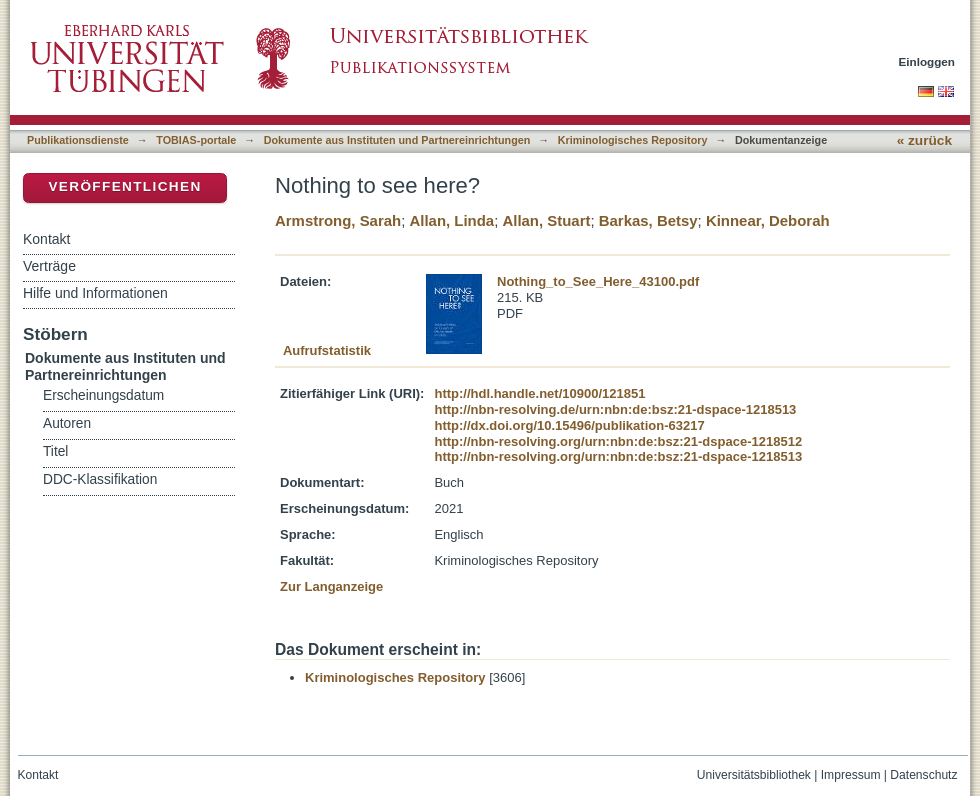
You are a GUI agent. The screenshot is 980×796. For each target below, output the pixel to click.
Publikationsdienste (78, 140)
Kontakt (46, 239)
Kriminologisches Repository (633, 140)
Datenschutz (923, 775)
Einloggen (927, 61)
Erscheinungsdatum (103, 395)
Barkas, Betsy (648, 220)
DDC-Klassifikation (100, 479)
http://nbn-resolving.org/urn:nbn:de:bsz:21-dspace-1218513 (618, 456)
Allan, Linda (451, 220)
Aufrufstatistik (327, 350)
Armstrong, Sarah (338, 220)
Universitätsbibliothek (754, 775)
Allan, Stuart (546, 220)
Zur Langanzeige (331, 586)
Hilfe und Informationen (95, 293)
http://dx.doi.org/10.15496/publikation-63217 (569, 425)
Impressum (851, 775)
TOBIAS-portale (196, 140)
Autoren (67, 423)
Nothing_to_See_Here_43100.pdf (598, 281)
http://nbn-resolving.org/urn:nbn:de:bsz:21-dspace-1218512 (618, 441)
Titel (55, 451)
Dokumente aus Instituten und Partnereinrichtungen (397, 140)
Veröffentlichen (124, 186)
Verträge (49, 266)
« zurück (924, 140)
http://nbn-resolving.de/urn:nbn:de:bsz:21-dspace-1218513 (615, 409)
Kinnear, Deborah (768, 220)
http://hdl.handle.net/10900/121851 (539, 393)
